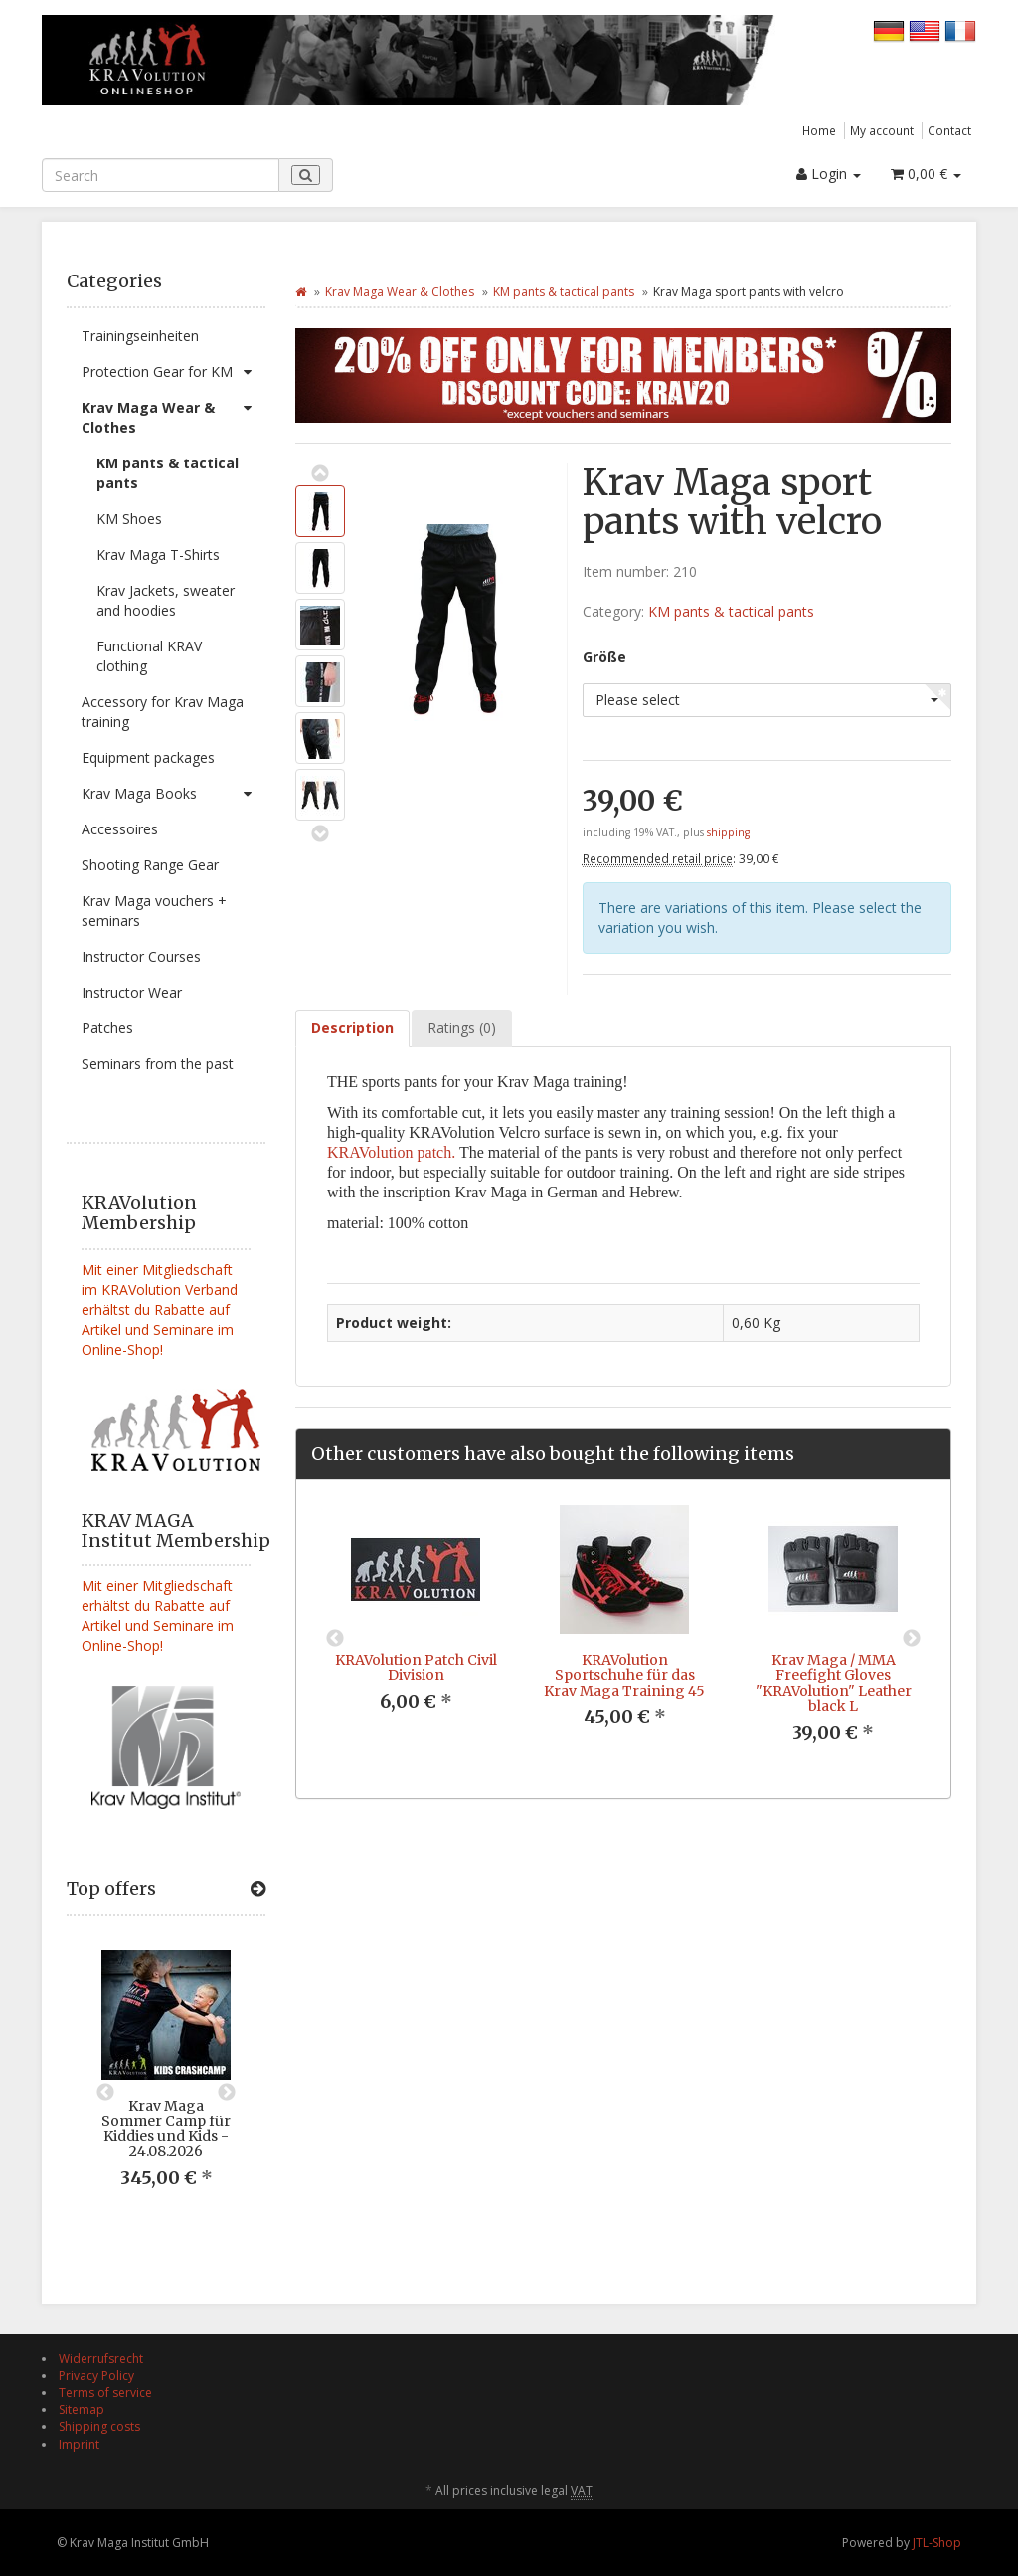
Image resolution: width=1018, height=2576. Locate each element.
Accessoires (120, 829)
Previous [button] (105, 2092)
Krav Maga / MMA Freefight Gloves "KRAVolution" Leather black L (834, 1683)
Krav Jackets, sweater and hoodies (165, 600)
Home (819, 130)
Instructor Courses (141, 956)
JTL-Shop (937, 2542)
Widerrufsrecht (101, 2358)
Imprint (79, 2444)
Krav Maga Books (173, 794)
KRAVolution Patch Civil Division (416, 1667)
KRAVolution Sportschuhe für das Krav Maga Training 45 (624, 1675)
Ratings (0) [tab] (461, 1027)
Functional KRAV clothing (149, 656)
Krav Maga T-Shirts (158, 554)
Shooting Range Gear (150, 864)
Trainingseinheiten (140, 335)
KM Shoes (129, 518)
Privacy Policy (96, 2375)
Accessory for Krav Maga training (163, 711)
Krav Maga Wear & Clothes (173, 413)
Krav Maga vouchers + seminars (154, 910)
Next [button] (227, 2092)
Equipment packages (148, 757)
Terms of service (105, 2392)
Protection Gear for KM (173, 372)
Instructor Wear (132, 992)
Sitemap (81, 2409)
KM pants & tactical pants (167, 473)
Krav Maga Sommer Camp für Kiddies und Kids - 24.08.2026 (166, 2128)
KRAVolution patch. (391, 1152)
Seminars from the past (158, 1063)
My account (882, 130)
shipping (728, 832)
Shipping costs (99, 2426)
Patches (107, 1027)
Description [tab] (352, 1027)
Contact (949, 130)
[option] (166, 2084)
